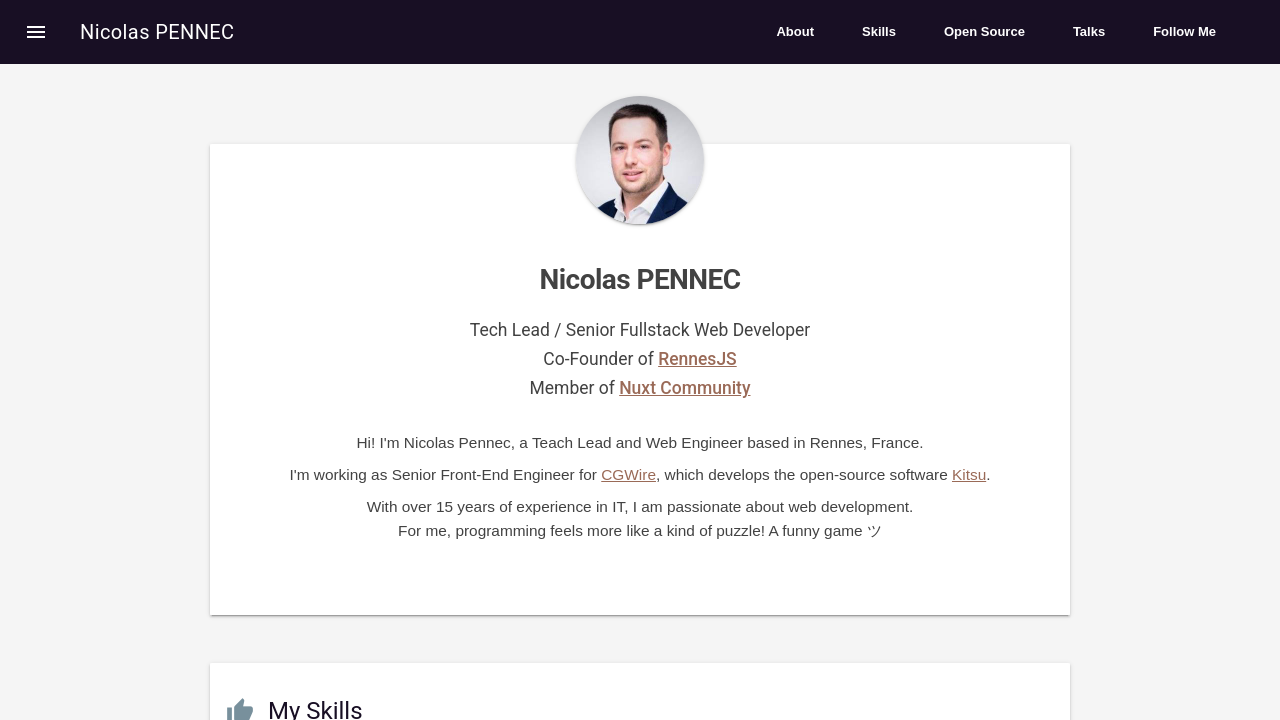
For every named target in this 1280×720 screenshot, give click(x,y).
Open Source (984, 31)
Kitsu (969, 474)
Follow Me (1184, 31)
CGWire (628, 474)
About (795, 31)
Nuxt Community (684, 388)
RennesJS (697, 359)
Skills (879, 31)
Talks (1089, 31)
